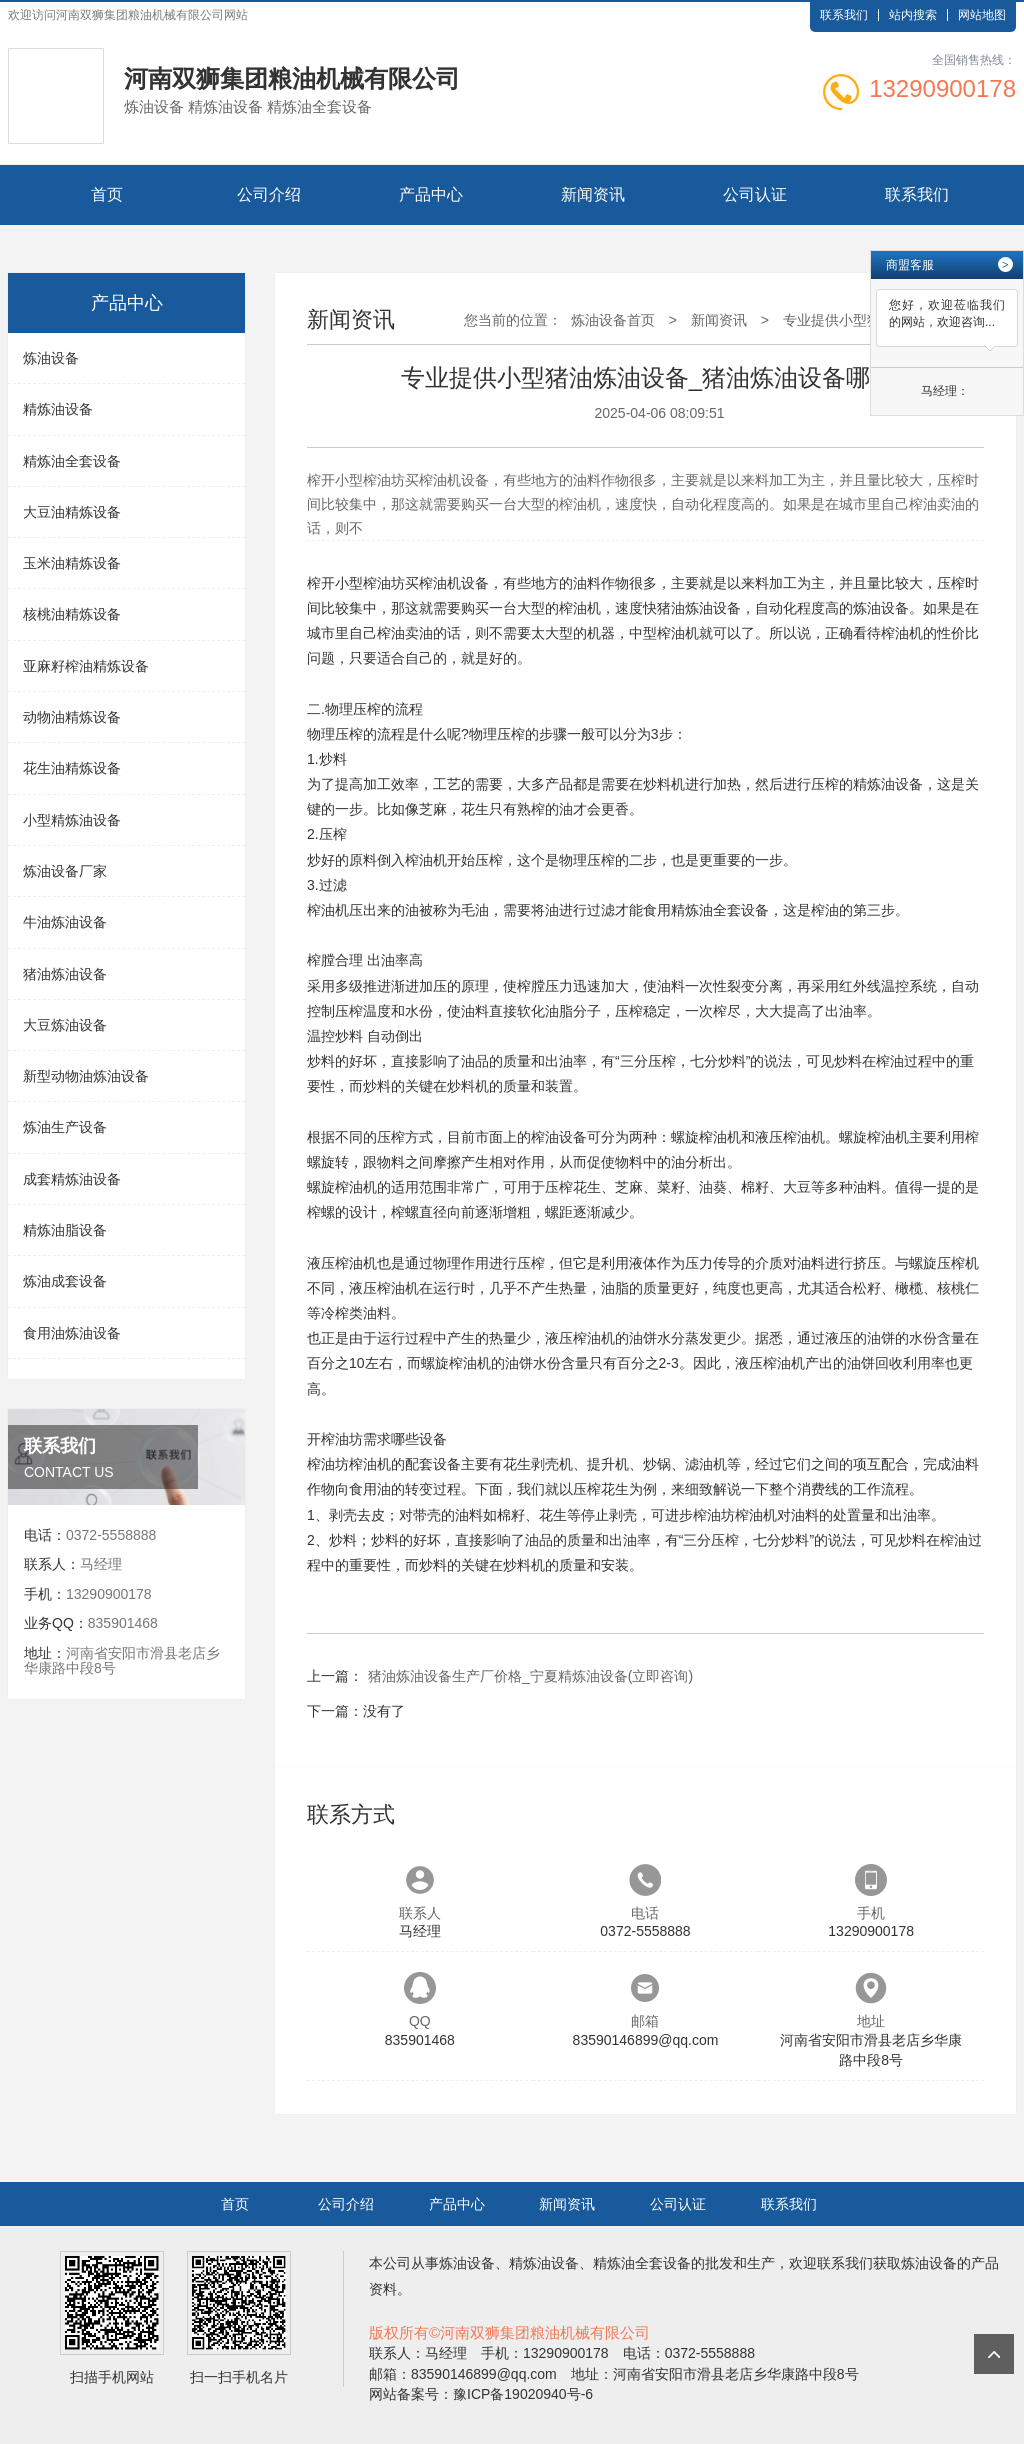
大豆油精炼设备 (72, 512)
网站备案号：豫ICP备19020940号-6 (481, 2394)
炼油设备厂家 (65, 871)
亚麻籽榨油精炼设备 (86, 666)
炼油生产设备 (65, 1127)
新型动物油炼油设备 (86, 1076)
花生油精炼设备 (72, 768)
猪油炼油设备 (65, 974)
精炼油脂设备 (65, 1230)
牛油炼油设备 (65, 922)
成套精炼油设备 (72, 1179)
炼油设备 (51, 358)
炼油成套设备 (65, 1281)
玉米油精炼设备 (72, 563)
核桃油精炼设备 (72, 614)
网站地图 (982, 15)
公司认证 (755, 194)
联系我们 (844, 15)
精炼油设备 (58, 409)
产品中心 (431, 194)
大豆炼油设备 (65, 1025)
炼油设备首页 (613, 320)
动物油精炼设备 (72, 717)
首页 (107, 194)
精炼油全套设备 (72, 461)
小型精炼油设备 (72, 820)
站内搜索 (913, 15)
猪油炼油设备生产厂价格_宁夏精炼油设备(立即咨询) (530, 1676)
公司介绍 (269, 194)
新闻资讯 (593, 194)
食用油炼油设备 (72, 1333)
